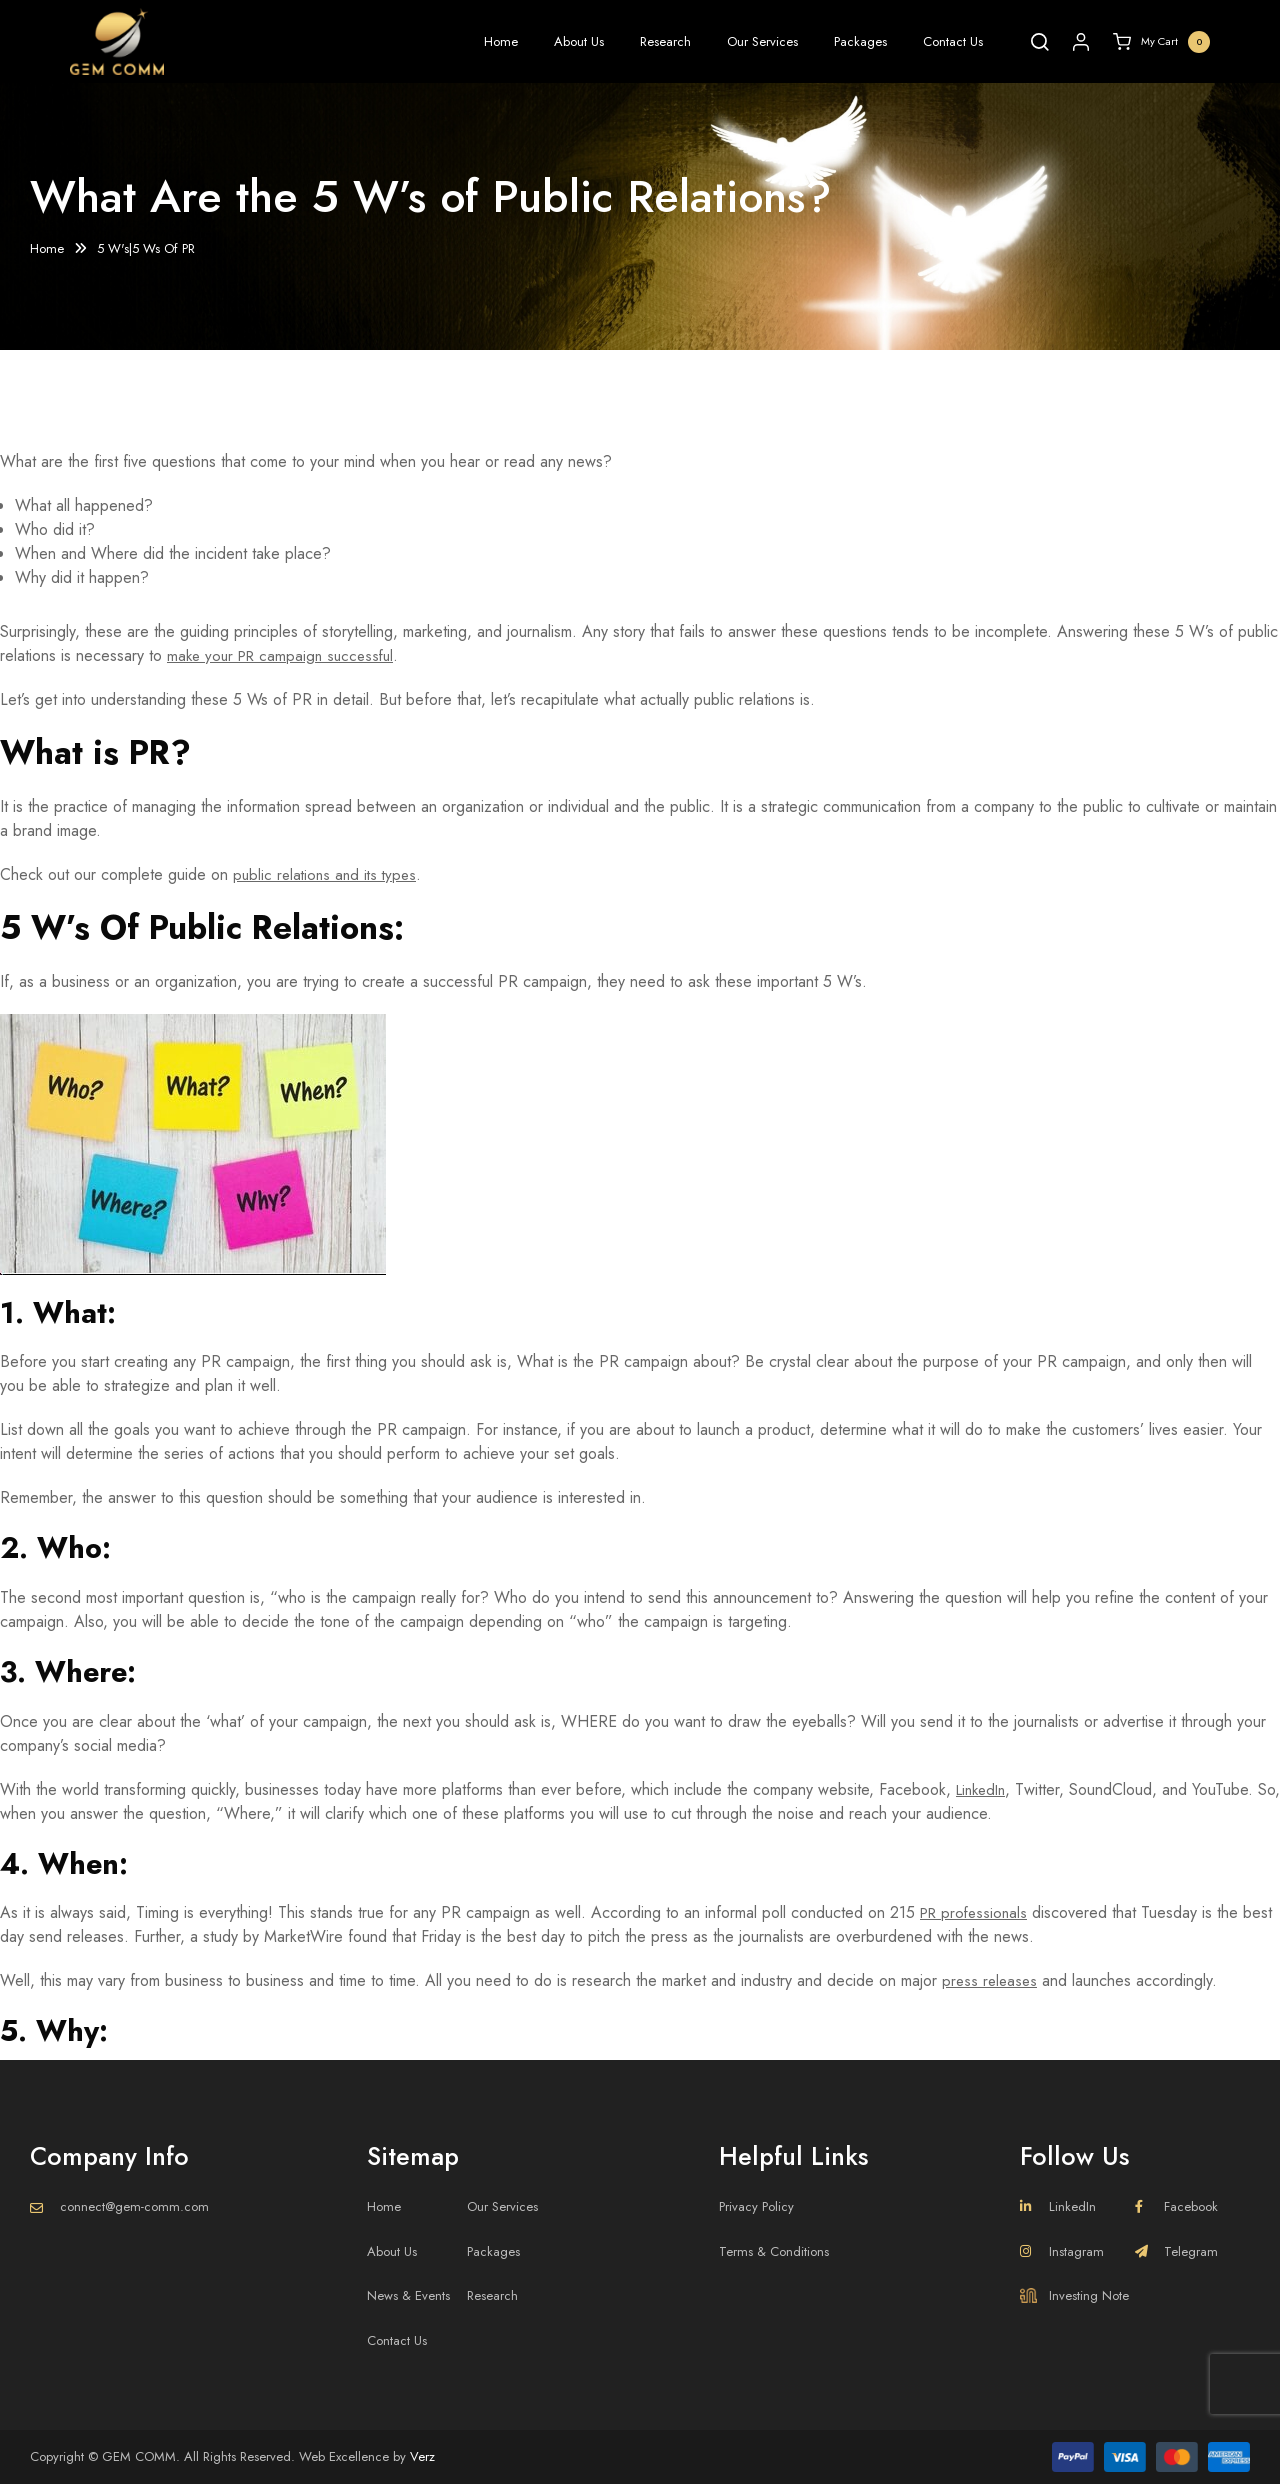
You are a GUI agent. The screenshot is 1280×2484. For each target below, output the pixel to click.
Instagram (1062, 2251)
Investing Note (1074, 2295)
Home (501, 41)
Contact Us (953, 41)
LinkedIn (984, 1789)
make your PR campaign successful (286, 655)
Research (665, 41)
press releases (991, 1980)
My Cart (1161, 42)
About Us (579, 41)
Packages (860, 41)
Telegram (1176, 2251)
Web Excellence (344, 2456)
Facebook (1176, 2206)
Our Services (762, 41)
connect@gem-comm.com (134, 2206)
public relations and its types (328, 874)
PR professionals (977, 1912)
